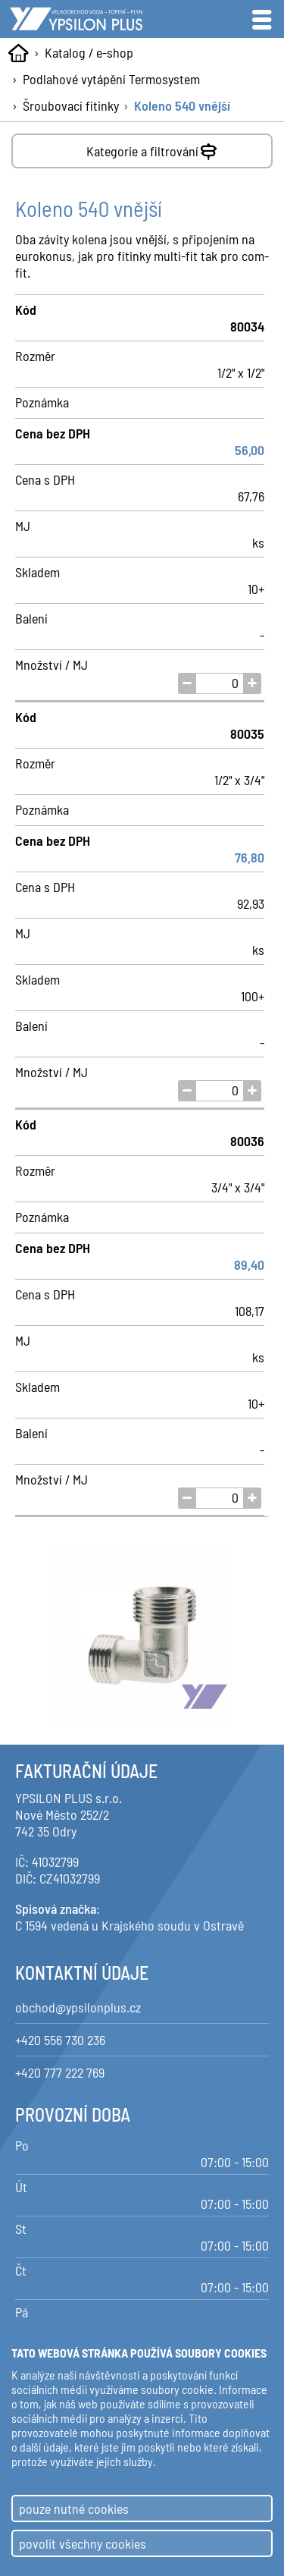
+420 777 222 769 (60, 2072)
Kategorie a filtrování (153, 148)
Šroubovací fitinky (71, 105)
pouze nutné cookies (74, 2508)
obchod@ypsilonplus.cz (78, 2007)
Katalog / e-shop (89, 52)
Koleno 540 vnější (182, 105)
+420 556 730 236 (60, 2039)
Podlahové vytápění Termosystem (111, 79)
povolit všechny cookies (82, 2543)
